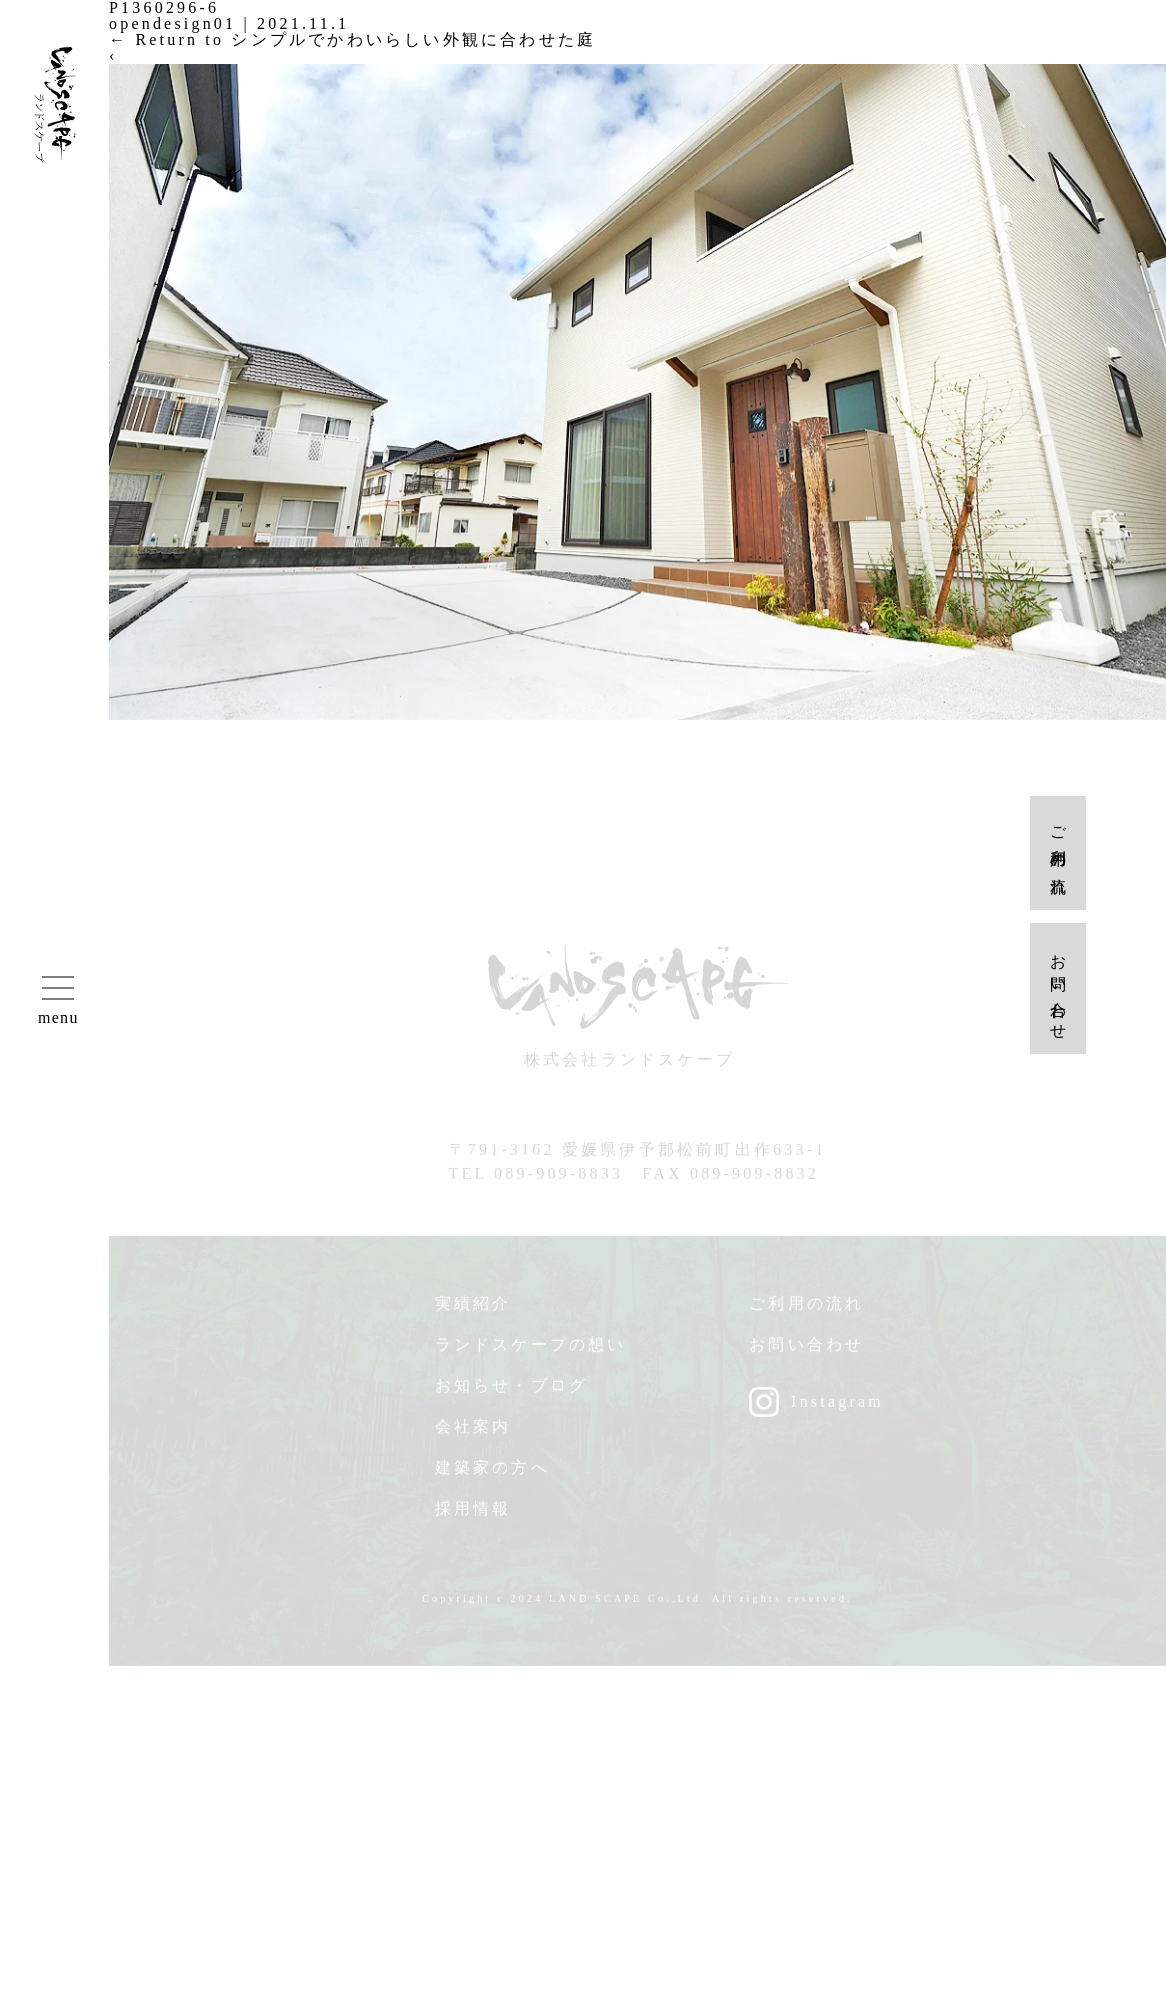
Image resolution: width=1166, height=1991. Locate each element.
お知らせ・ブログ (512, 1392)
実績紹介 (473, 1310)
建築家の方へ (492, 1474)
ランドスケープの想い (531, 1351)
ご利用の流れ (806, 1310)
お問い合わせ (806, 1351)
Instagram (837, 1408)
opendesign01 (172, 23)
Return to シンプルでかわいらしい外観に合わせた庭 (352, 39)
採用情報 (473, 1515)
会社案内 (473, 1433)
